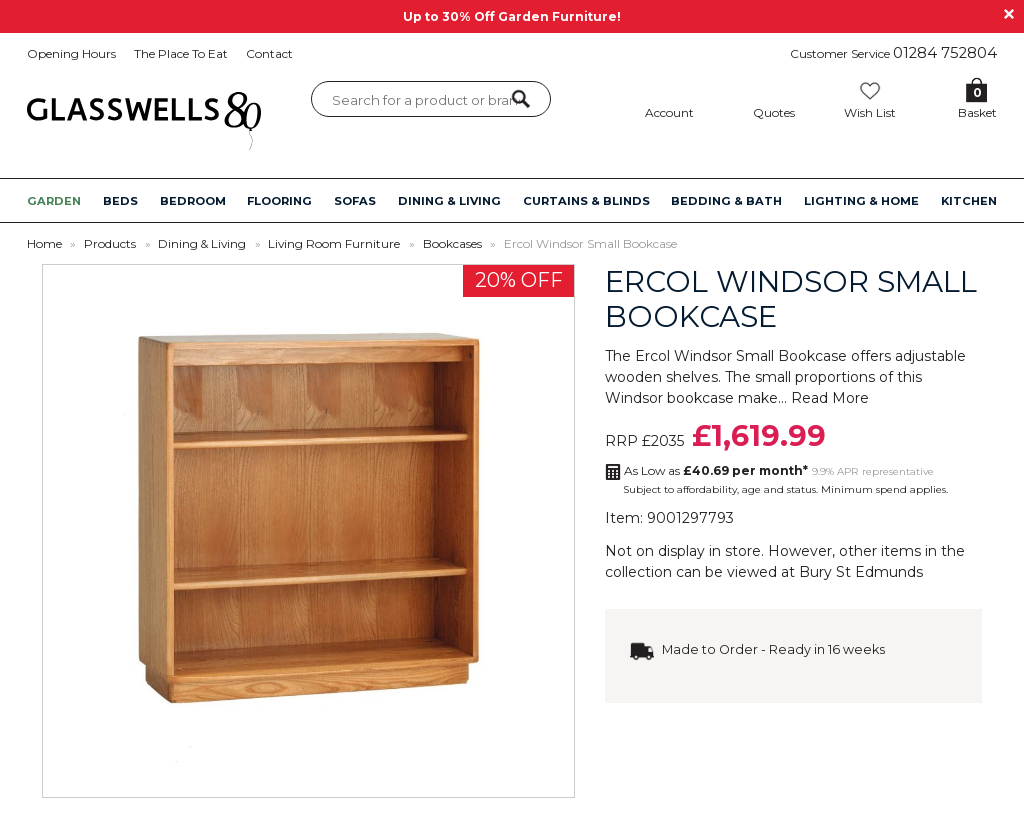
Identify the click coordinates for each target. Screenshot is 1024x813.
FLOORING (279, 201)
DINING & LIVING (449, 201)
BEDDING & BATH (726, 201)
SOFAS (355, 201)
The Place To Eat (181, 53)
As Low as (716, 470)
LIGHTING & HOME (861, 201)
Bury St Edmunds (861, 572)
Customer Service (893, 53)
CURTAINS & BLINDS (586, 201)
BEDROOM (193, 201)
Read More (830, 398)
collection (638, 572)
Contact (269, 53)
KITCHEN (969, 201)
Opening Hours (71, 53)
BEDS (120, 201)
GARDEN (54, 201)
